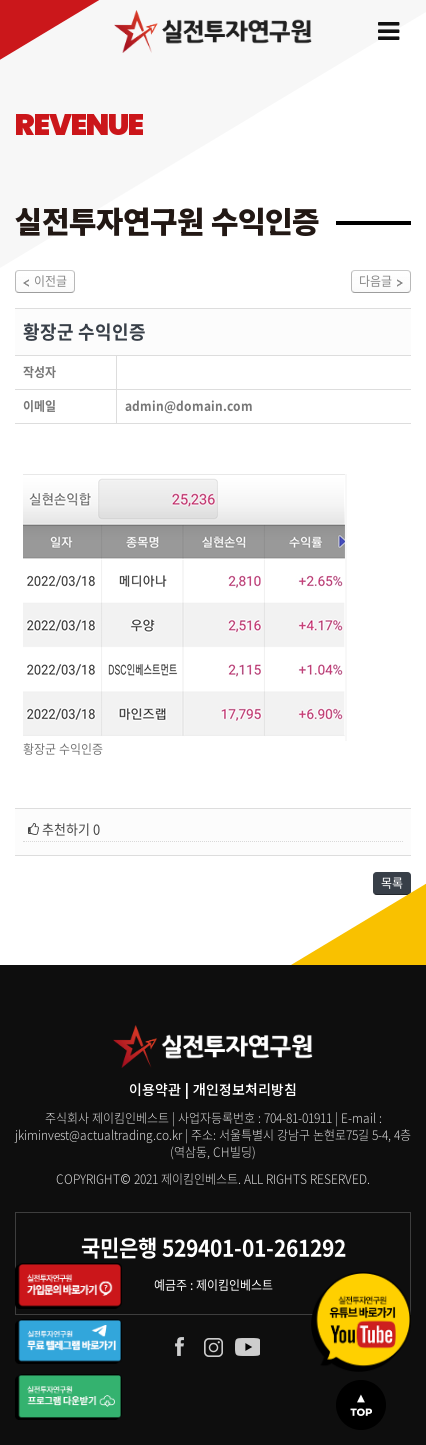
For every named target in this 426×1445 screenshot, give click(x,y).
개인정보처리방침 (245, 1089)
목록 (392, 883)
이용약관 (155, 1089)
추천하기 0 (64, 828)
